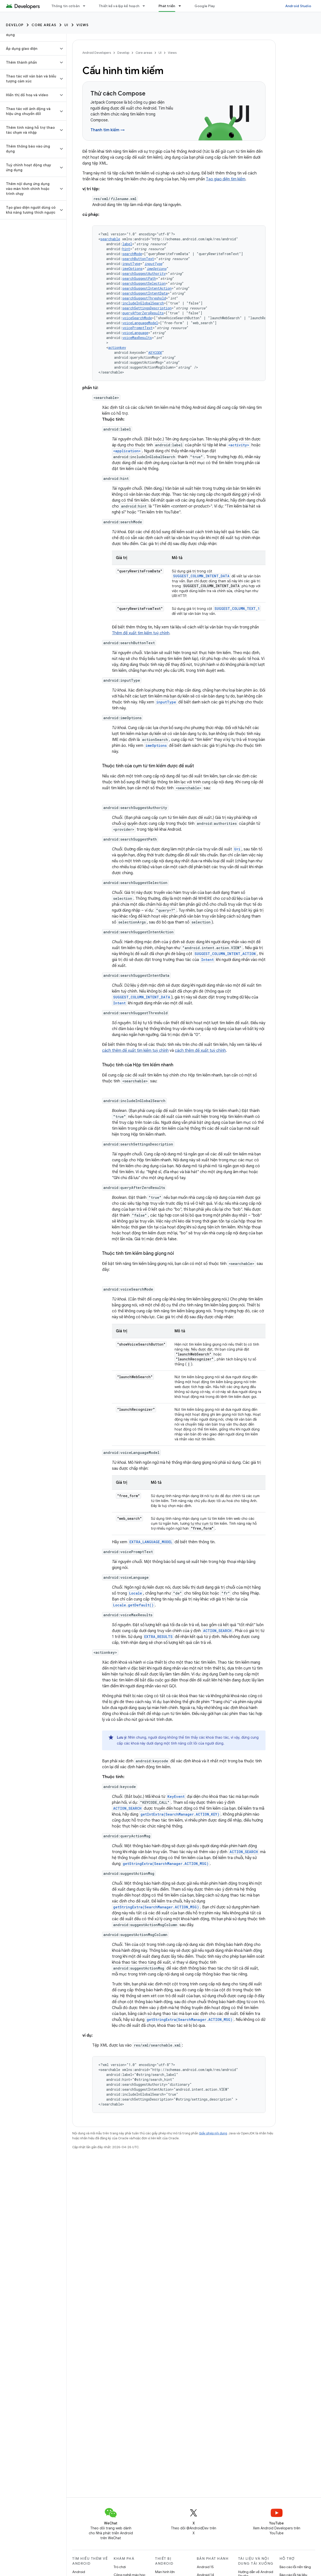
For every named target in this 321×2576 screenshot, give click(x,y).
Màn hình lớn (165, 2572)
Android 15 (205, 2567)
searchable (110, 239)
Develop (15, 25)
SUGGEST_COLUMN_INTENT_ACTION (225, 953)
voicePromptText (137, 327)
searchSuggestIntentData (145, 293)
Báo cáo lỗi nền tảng (295, 2567)
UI (66, 25)
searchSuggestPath (139, 278)
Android (78, 2572)
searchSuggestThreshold (144, 298)
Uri (237, 849)
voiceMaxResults (137, 337)
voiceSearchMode (137, 318)
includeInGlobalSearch (143, 303)
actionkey (117, 347)
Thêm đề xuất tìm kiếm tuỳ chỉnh (140, 633)
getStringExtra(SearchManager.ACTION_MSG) (166, 1863)
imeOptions (132, 268)
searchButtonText (138, 258)
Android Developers (96, 53)
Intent (207, 959)
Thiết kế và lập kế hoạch (119, 6)
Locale (135, 1593)
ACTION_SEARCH (217, 1630)
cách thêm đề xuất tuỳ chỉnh (200, 1050)
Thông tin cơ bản (66, 6)
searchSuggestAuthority (144, 273)
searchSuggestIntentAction (147, 288)
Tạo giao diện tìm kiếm (225, 179)
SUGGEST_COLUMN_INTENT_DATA (201, 576)
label (127, 244)
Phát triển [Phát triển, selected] (167, 6)
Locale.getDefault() (133, 1605)
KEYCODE (155, 352)
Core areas (44, 25)
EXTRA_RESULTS (158, 1636)
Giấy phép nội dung (213, 2133)
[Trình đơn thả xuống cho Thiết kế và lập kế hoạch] (146, 6)
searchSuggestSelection (144, 283)
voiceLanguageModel (140, 322)
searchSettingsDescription (147, 308)
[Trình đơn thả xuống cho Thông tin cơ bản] (86, 6)
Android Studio (298, 6)
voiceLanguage (135, 332)
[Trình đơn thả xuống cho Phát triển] (182, 6)
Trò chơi (120, 2567)
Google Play (205, 6)
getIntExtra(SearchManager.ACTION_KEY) (180, 1814)
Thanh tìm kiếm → (107, 130)
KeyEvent (176, 1796)
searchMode (132, 253)
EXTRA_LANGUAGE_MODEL (150, 1542)
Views (82, 25)
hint (126, 248)
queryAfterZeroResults (143, 313)
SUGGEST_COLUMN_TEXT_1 (237, 608)
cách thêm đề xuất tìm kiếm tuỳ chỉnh (135, 1050)
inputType (131, 263)
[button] (29, 49)
